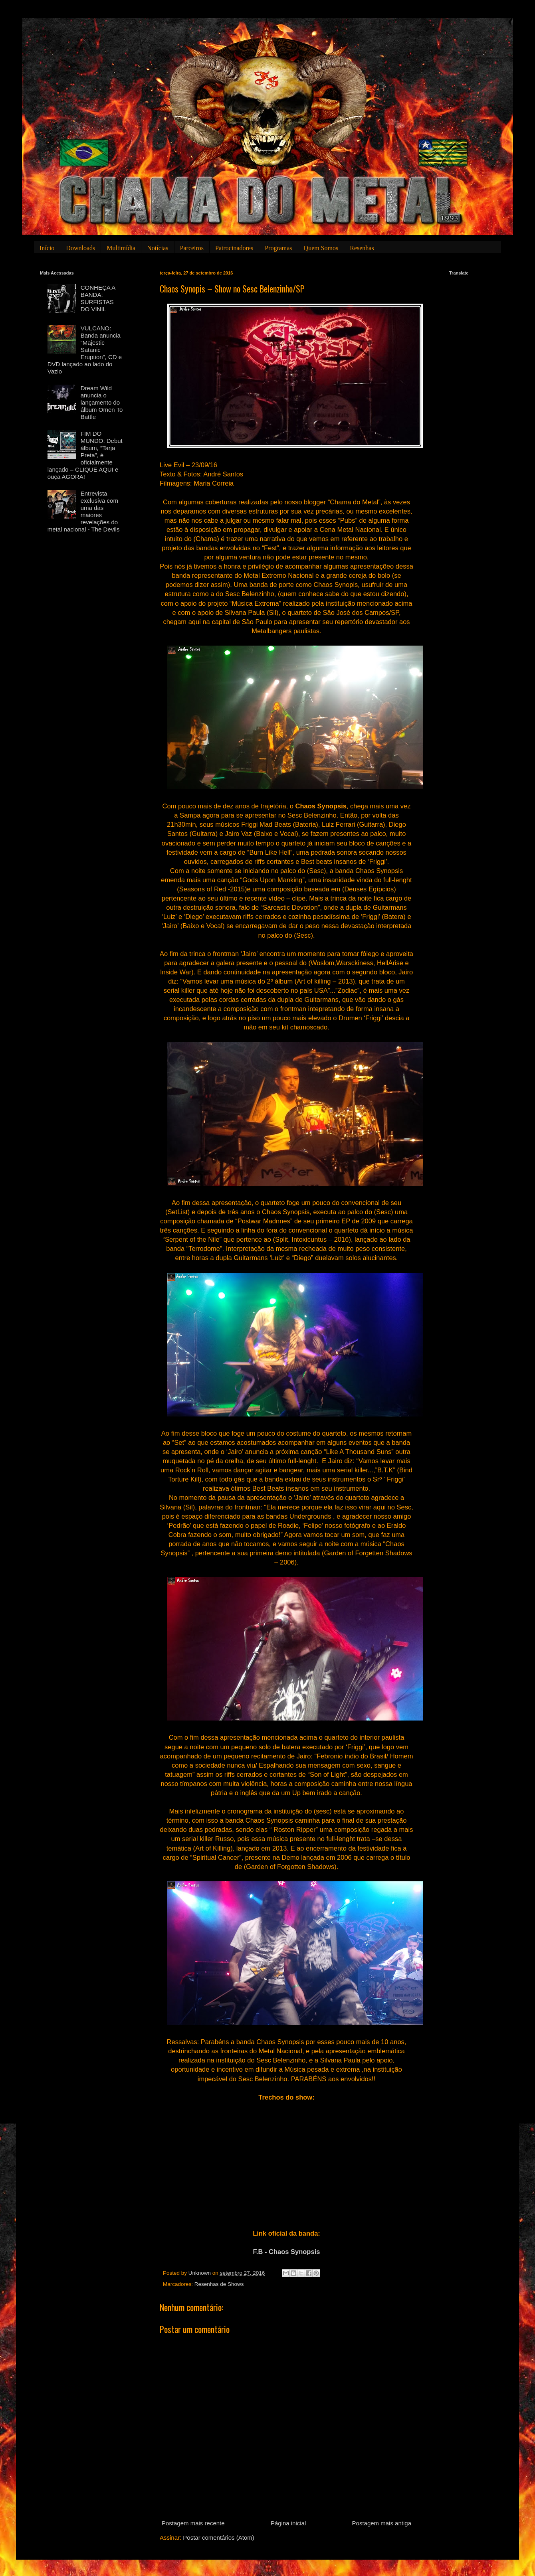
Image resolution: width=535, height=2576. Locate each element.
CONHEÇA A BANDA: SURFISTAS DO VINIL (98, 298)
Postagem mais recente (193, 2523)
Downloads (80, 248)
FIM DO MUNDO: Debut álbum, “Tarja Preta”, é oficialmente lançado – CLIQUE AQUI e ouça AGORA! (85, 455)
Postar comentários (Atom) (218, 2537)
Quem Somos (321, 248)
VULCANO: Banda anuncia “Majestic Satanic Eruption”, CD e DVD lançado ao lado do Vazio (85, 350)
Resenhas (362, 248)
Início (47, 248)
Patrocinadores (234, 248)
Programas (278, 248)
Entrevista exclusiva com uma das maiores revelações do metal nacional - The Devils (84, 511)
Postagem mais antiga (381, 2523)
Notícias (157, 248)
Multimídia (121, 248)
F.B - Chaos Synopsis (286, 2251)
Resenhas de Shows (219, 2284)
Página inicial (288, 2523)
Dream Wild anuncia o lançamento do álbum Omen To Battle (102, 402)
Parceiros (192, 248)
